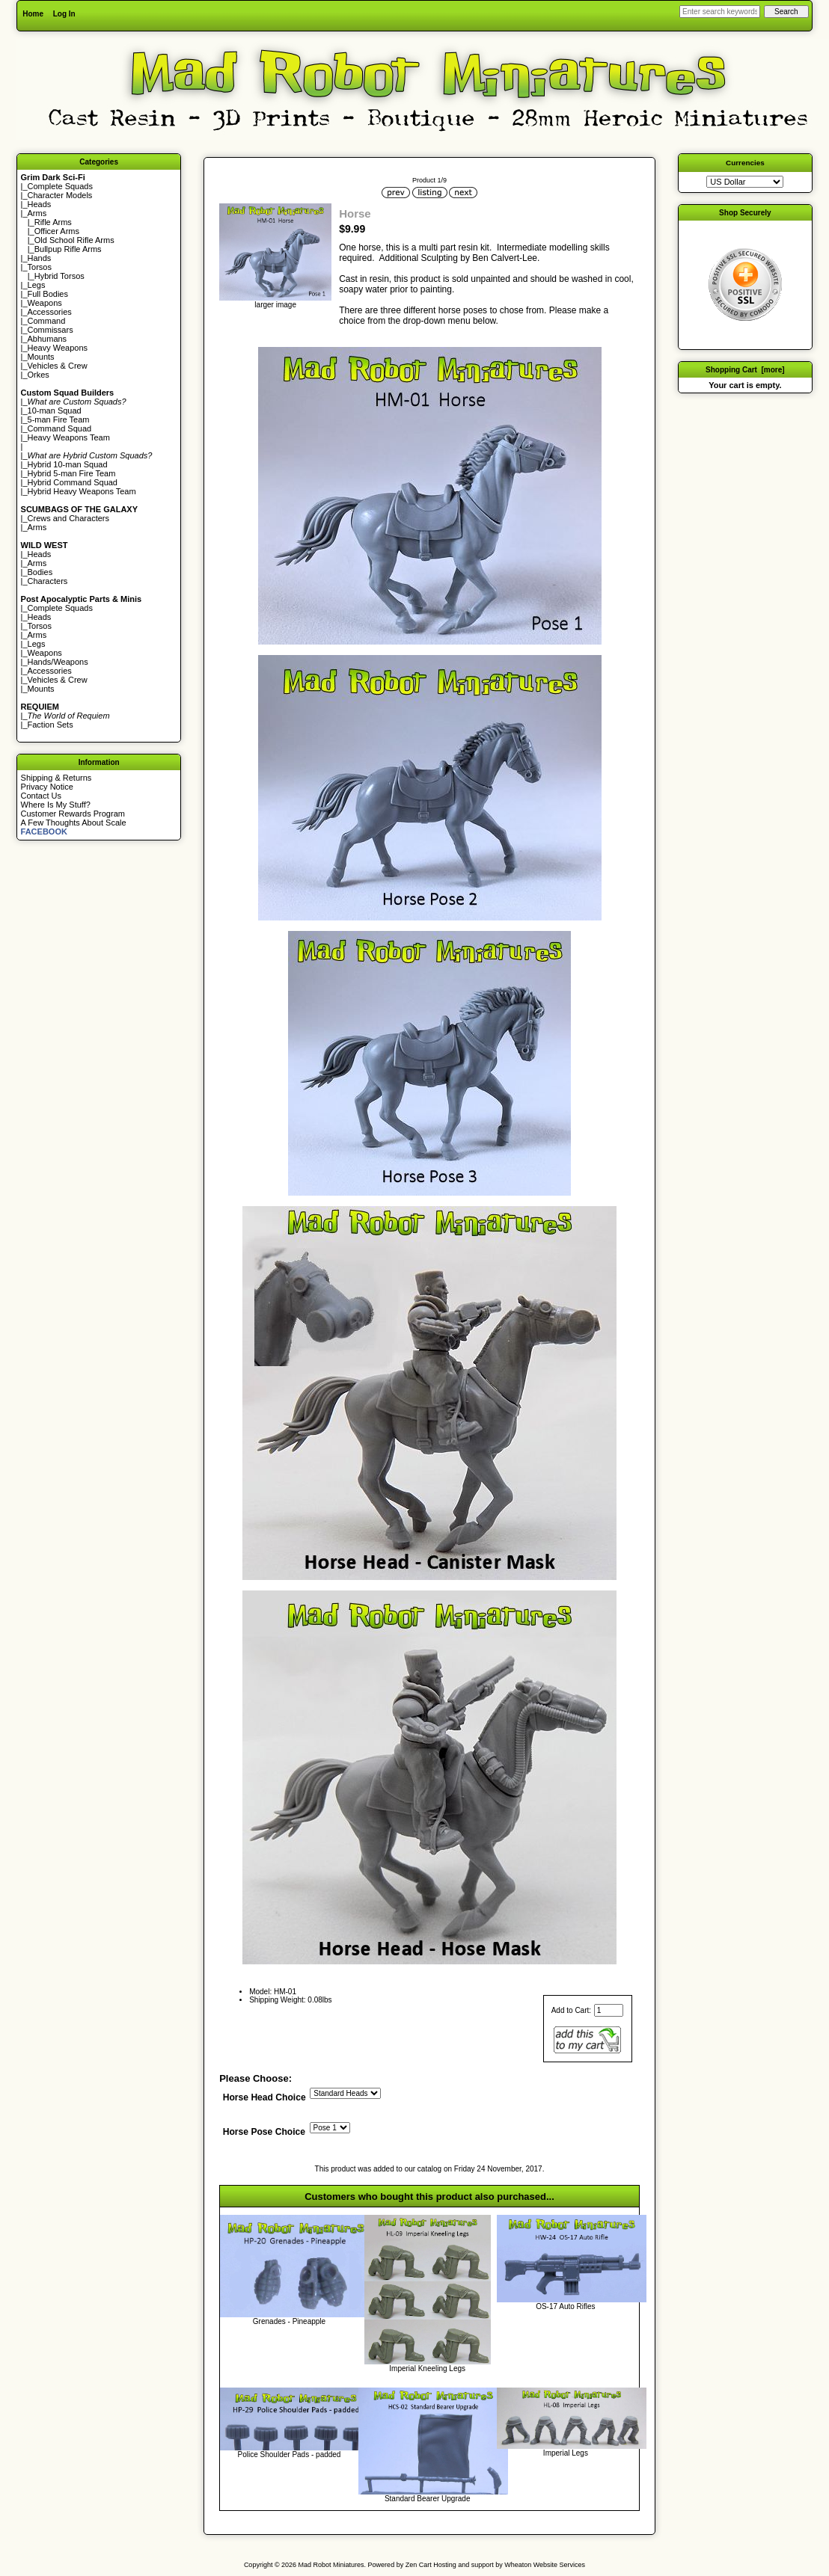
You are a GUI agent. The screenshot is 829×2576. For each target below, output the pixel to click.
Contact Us (41, 795)
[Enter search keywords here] (719, 11)
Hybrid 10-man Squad (68, 464)
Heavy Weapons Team (69, 437)
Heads (40, 204)
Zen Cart (419, 2565)
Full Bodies (48, 293)
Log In (64, 14)
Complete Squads (60, 186)
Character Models (60, 195)
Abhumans (47, 338)
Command (47, 320)
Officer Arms (56, 231)
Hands (40, 257)
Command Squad (60, 428)
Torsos (40, 266)
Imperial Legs (565, 2453)
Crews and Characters (68, 518)
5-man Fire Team (59, 419)
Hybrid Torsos (59, 275)
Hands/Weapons (58, 661)
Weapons (45, 302)
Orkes (38, 374)
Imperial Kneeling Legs (427, 2368)
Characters (48, 581)
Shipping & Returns (56, 777)
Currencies (745, 163)
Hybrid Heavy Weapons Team (82, 491)
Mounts (41, 356)
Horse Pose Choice (264, 2132)
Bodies (40, 572)
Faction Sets (50, 724)
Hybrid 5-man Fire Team (72, 473)
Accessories (50, 311)
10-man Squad (55, 410)
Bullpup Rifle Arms (68, 249)
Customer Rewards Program (73, 813)
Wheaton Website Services (544, 2565)
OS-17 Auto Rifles (565, 2306)
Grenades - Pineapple (289, 2321)
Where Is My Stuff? (56, 804)
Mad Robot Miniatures (331, 2565)
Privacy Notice (47, 786)
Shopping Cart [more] (745, 370)
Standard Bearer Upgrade (428, 2498)
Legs (37, 284)
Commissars (50, 329)
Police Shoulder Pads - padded (289, 2454)
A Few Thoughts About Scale (73, 822)
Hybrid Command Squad (72, 482)
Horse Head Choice (264, 2097)
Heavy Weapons (58, 347)
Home (32, 14)
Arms (37, 527)
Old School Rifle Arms (74, 240)
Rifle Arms (53, 222)
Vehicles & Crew (58, 365)
